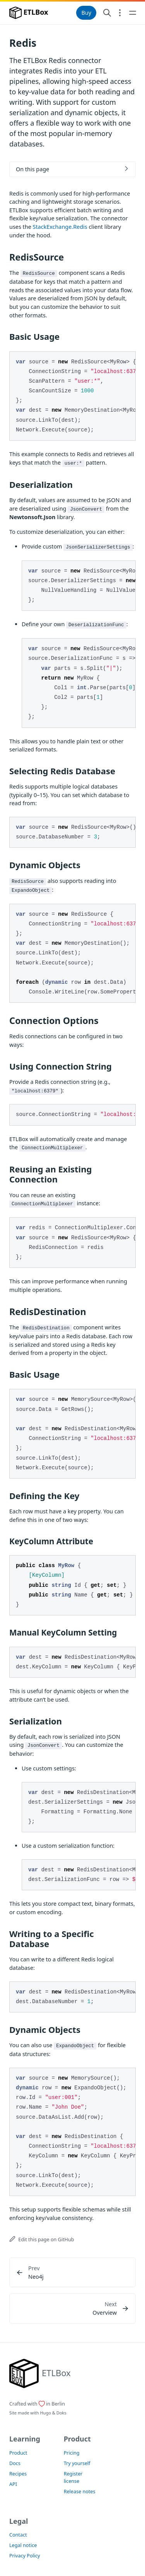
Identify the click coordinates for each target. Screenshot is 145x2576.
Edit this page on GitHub (41, 2239)
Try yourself (77, 2463)
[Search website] (107, 12)
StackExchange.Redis (59, 226)
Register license (73, 2477)
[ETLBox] (40, 2373)
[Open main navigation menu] (132, 12)
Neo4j (36, 2276)
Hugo (45, 2413)
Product (18, 2453)
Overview (104, 2312)
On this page (32, 169)
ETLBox (28, 13)
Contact (18, 2535)
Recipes (18, 2473)
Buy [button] (86, 12)
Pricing (72, 2453)
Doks (61, 2413)
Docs (14, 2463)
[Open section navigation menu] (120, 12)
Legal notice (23, 2545)
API (13, 2484)
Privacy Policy (24, 2555)
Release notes (80, 2491)
